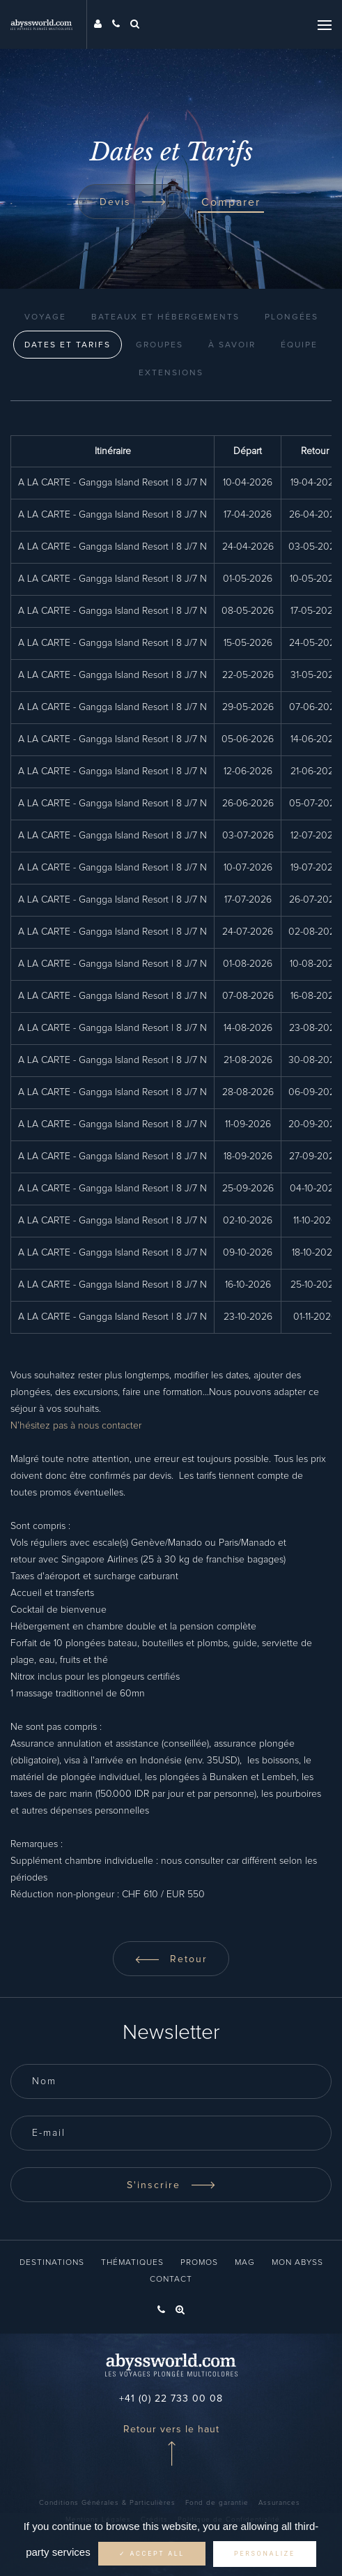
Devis (133, 202)
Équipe (299, 345)
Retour (171, 1959)
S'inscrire (171, 2185)
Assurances (279, 2502)
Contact (171, 2279)
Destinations (52, 2263)
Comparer (231, 202)
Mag (245, 2263)
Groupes (159, 345)
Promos (199, 2263)
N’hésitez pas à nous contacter (75, 1426)
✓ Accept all (152, 2553)
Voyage (45, 317)
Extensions (171, 373)
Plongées (291, 317)
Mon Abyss (297, 2263)
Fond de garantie (217, 2502)
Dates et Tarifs (67, 345)
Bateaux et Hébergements (165, 317)
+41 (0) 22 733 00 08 (171, 2399)
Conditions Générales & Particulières (107, 2502)
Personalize (264, 2553)
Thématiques (132, 2263)
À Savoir (232, 345)
